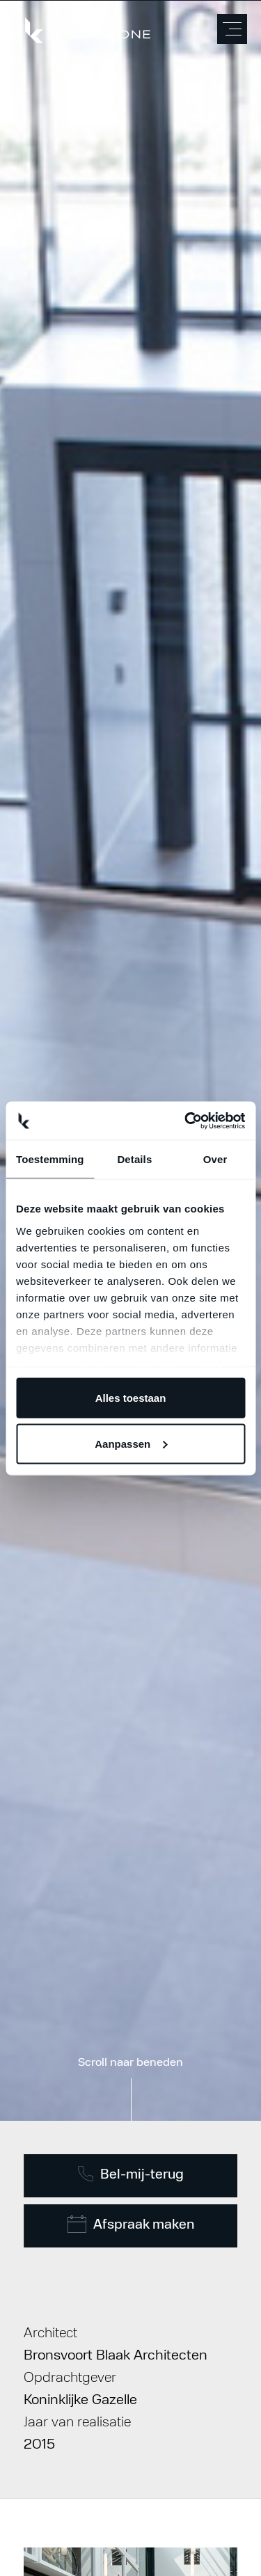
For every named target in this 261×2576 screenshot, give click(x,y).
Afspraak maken (130, 2224)
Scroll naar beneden (130, 2063)
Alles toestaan (130, 1398)
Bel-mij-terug (130, 2174)
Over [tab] (215, 1159)
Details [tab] (134, 1159)
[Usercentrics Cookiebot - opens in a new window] (186, 1121)
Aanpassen (131, 1443)
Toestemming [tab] (50, 1159)
